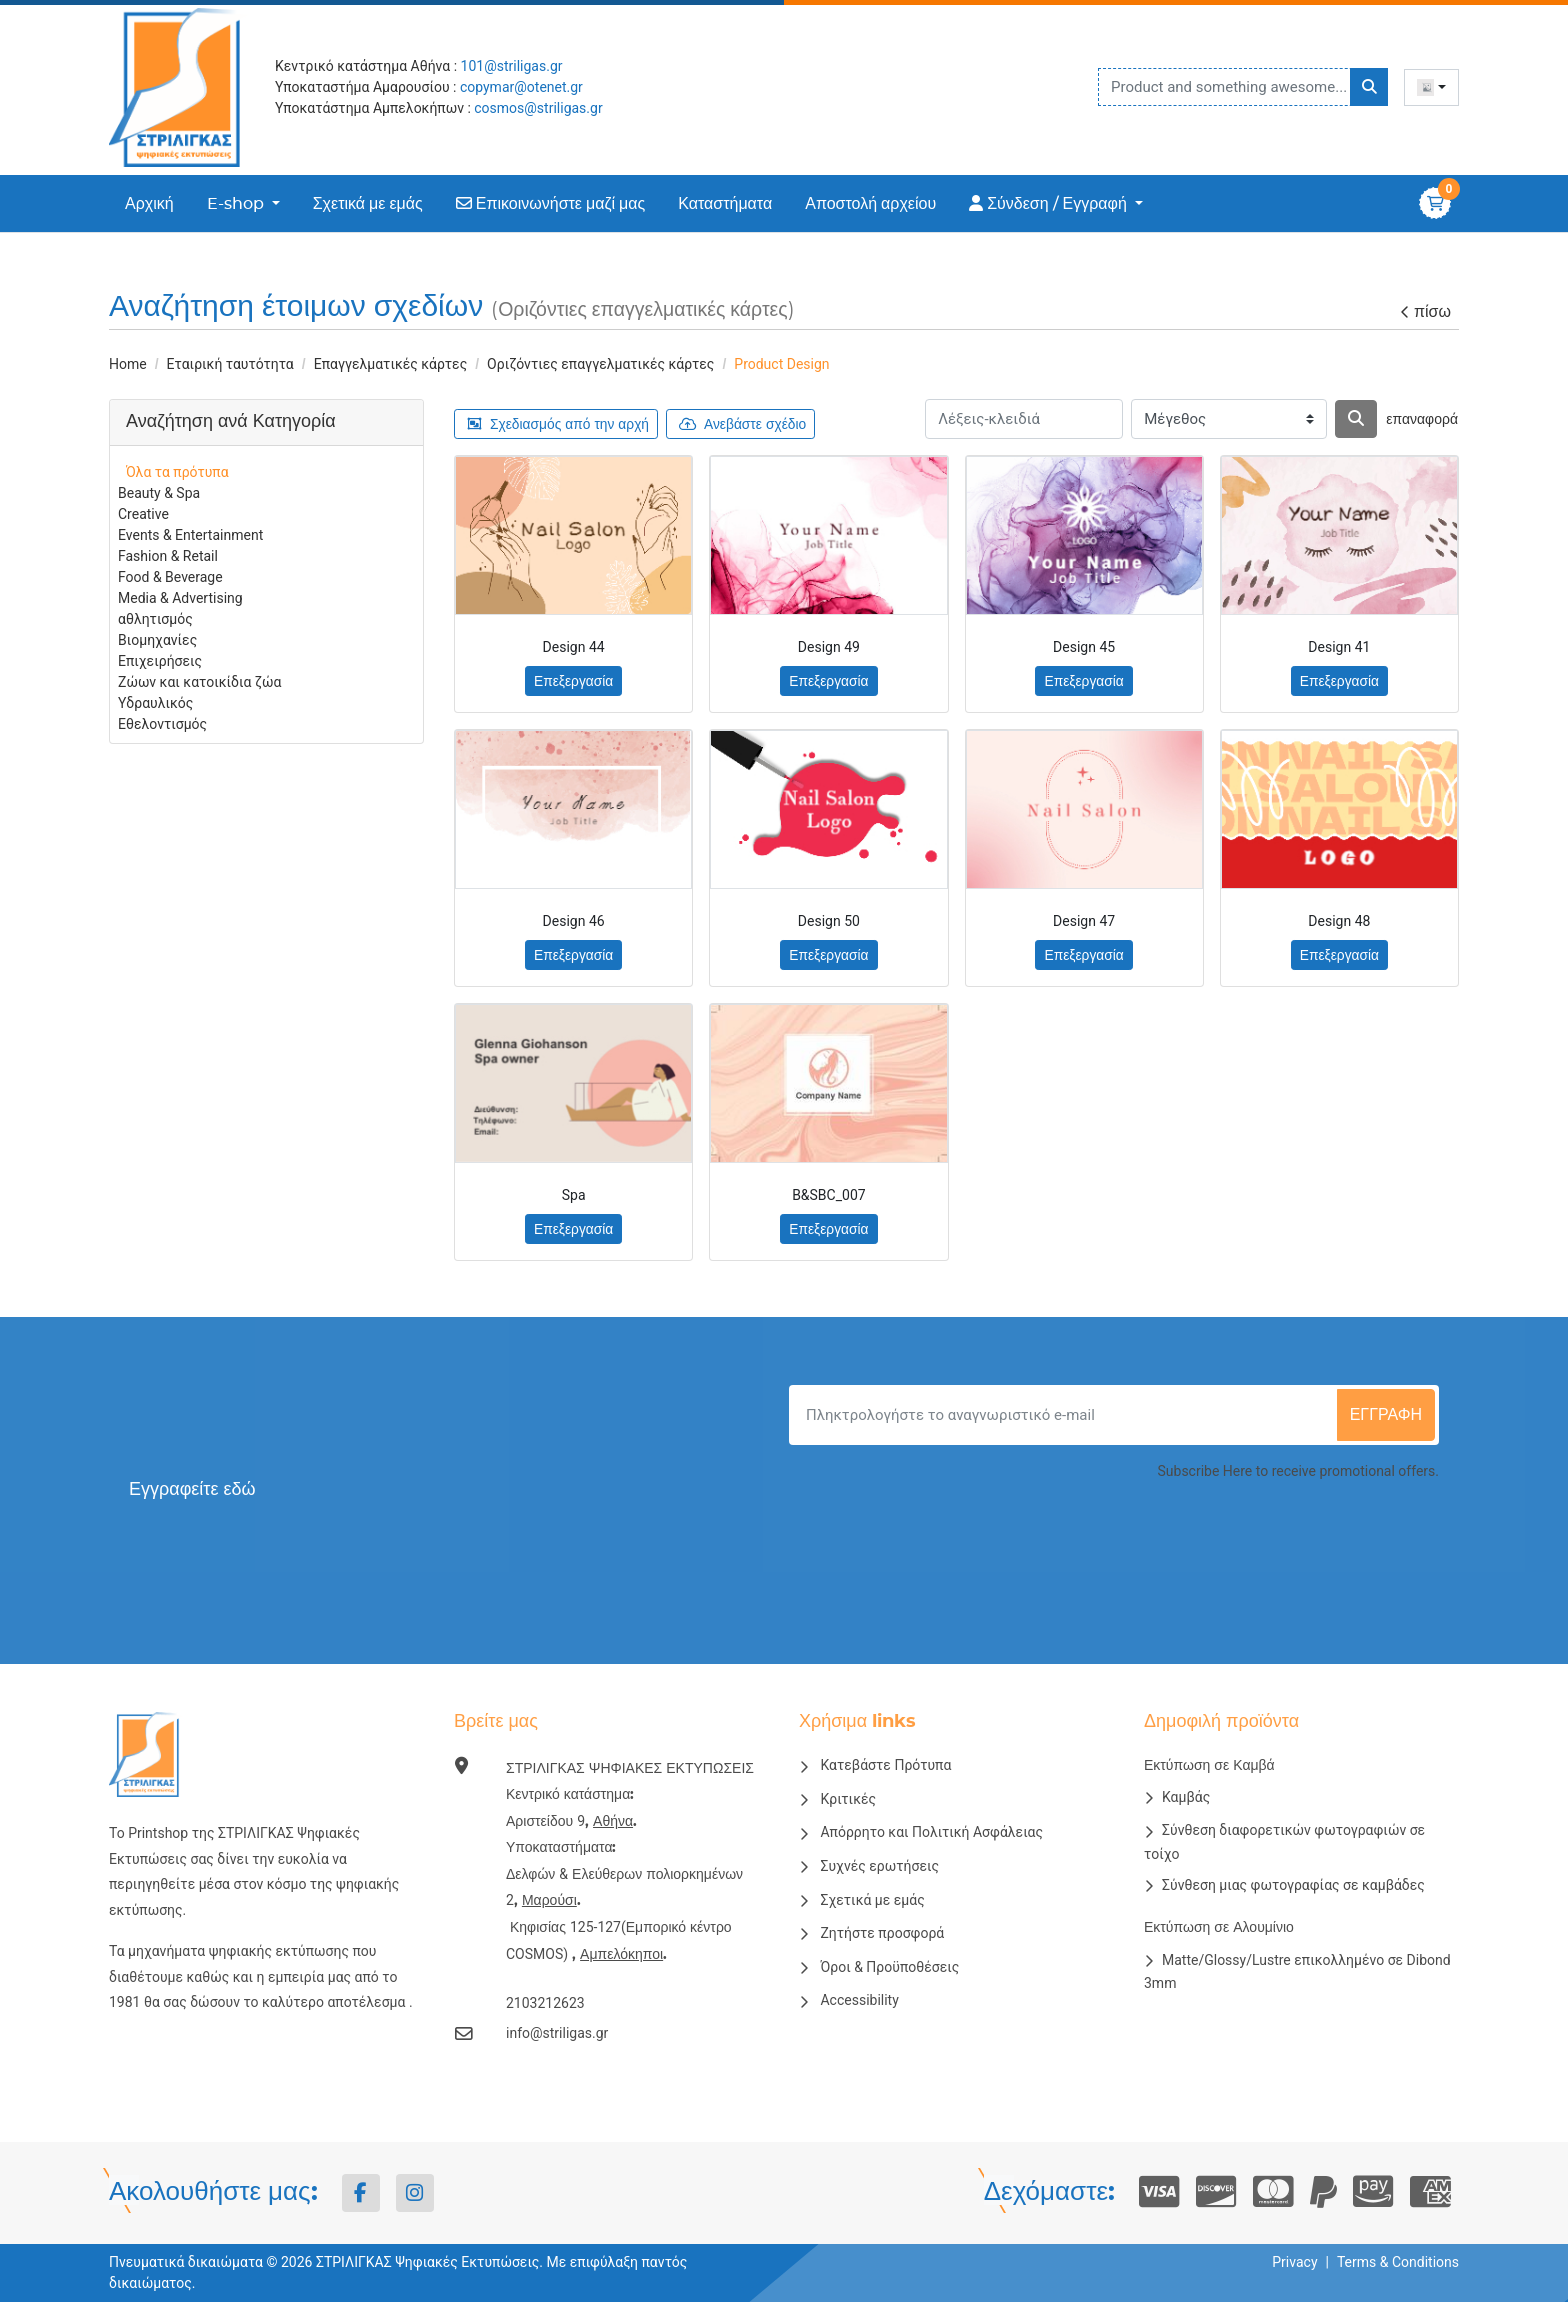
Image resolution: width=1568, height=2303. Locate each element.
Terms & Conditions (1398, 2263)
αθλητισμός (155, 619)
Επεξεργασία (573, 682)
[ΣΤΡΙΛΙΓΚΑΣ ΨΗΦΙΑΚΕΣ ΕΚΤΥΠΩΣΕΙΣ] (184, 87)
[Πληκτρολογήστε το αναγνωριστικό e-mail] (1065, 1416)
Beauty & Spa (159, 493)
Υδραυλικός (155, 703)
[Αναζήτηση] (1356, 419)
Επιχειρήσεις (160, 661)
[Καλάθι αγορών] (1435, 203)
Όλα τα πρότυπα (177, 472)
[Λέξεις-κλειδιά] (1024, 419)
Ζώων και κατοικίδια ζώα (200, 682)
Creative (143, 514)
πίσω (1424, 312)
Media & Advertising (180, 598)
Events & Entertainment (190, 535)
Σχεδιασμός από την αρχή (560, 424)
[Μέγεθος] (1229, 419)
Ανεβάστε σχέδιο (748, 424)
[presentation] (1287, 1538)
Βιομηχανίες (157, 640)
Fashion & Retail (168, 556)
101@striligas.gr (512, 66)
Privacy (1294, 2263)
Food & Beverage (170, 577)
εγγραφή (1386, 1416)
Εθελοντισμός (162, 724)
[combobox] (1431, 87)
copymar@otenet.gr (521, 87)
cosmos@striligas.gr (538, 108)
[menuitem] (150, 203)
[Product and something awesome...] (1243, 87)
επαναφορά (1422, 420)
